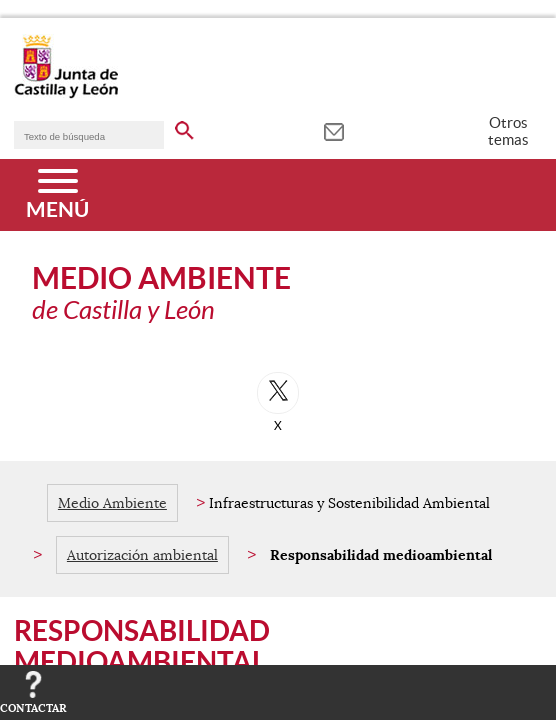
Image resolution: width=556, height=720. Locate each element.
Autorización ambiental (142, 555)
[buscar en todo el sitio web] (184, 127)
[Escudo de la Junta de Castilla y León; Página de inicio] (66, 94)
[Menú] (57, 195)
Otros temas (508, 131)
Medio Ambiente (112, 503)
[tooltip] (333, 130)
